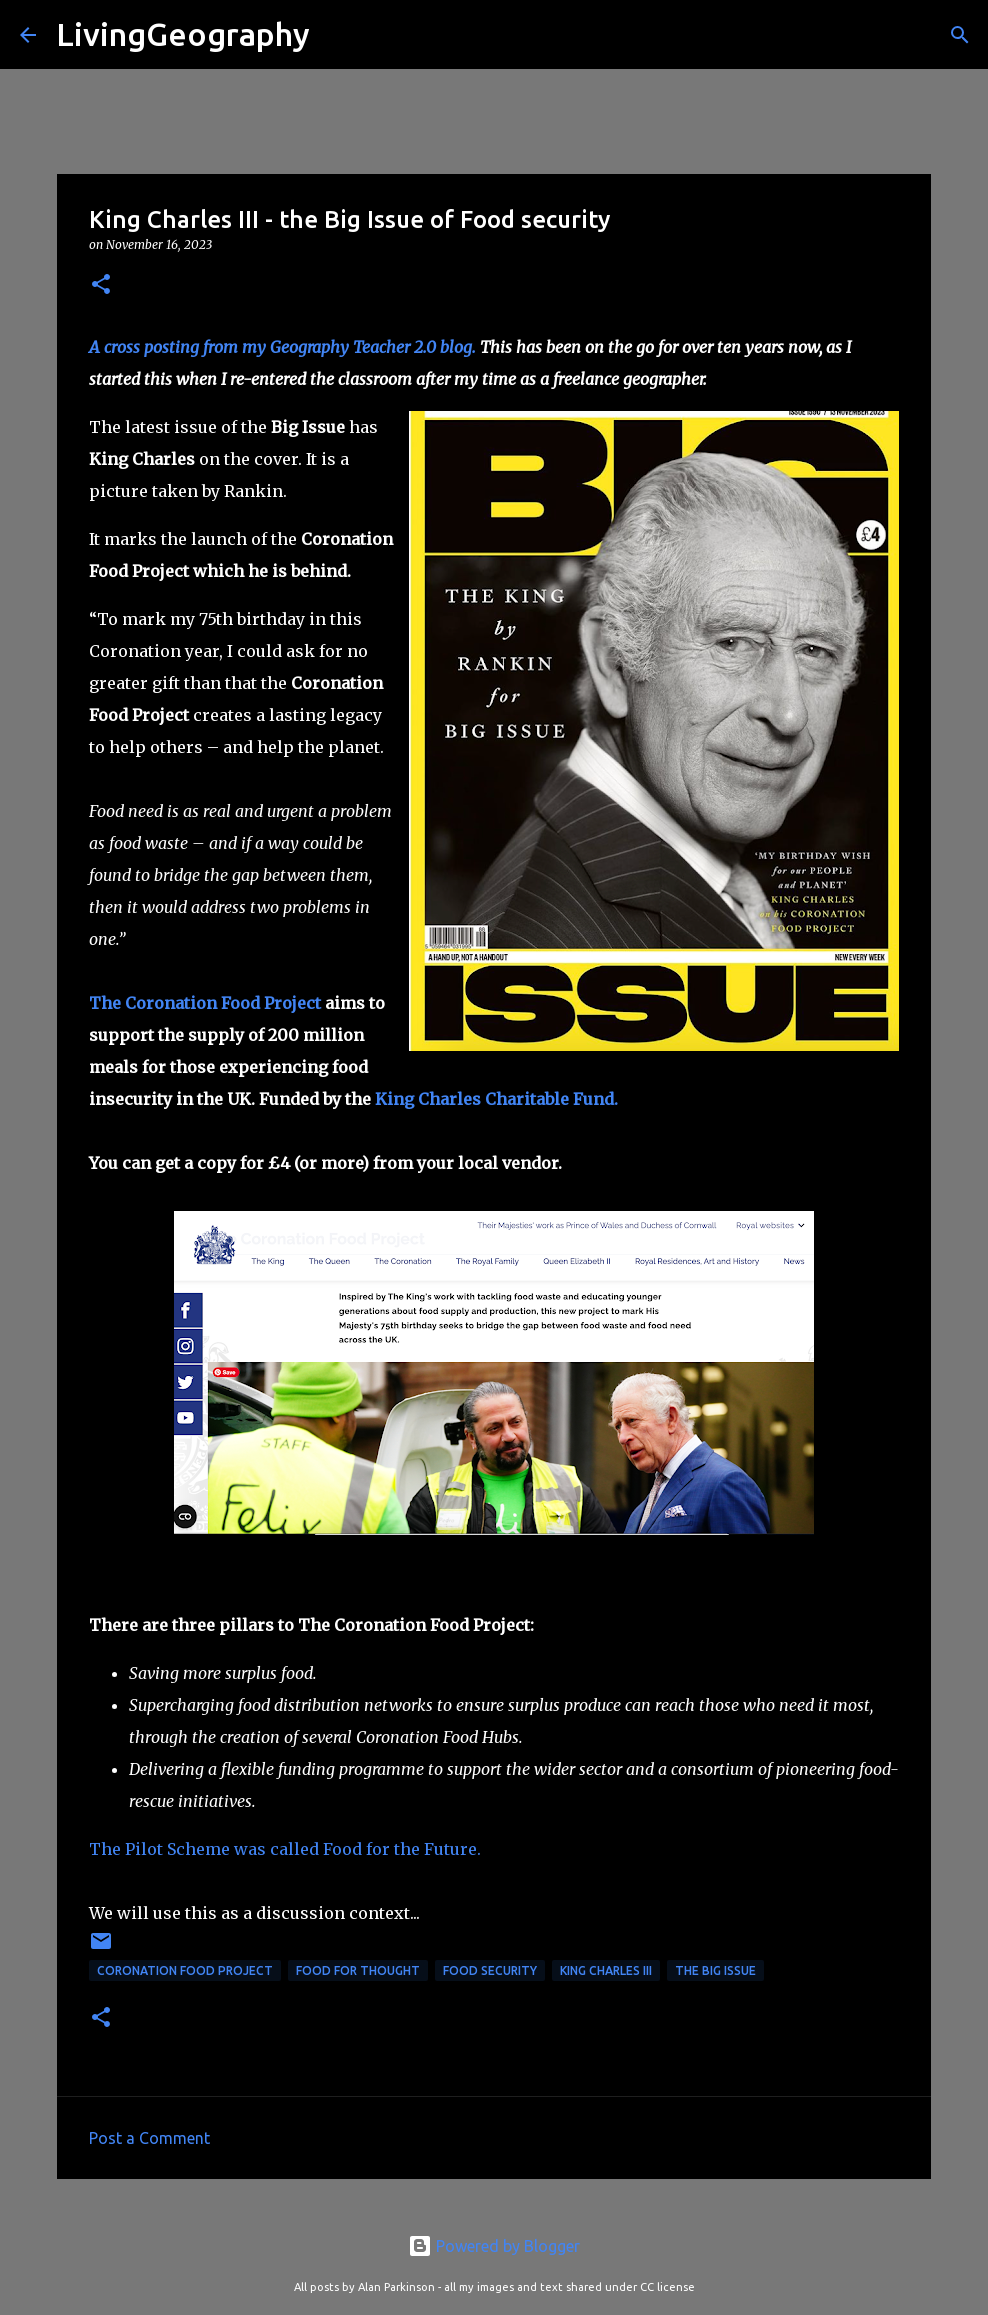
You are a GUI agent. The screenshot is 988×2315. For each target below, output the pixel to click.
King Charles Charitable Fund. (496, 1099)
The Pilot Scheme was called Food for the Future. (285, 1849)
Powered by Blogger (494, 2246)
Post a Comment (149, 2138)
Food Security (490, 1970)
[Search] (338, 35)
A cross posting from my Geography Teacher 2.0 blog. (282, 347)
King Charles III (606, 1970)
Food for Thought (358, 1970)
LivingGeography (183, 34)
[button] (101, 285)
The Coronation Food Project (205, 1003)
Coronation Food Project (185, 1970)
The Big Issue (715, 1970)
